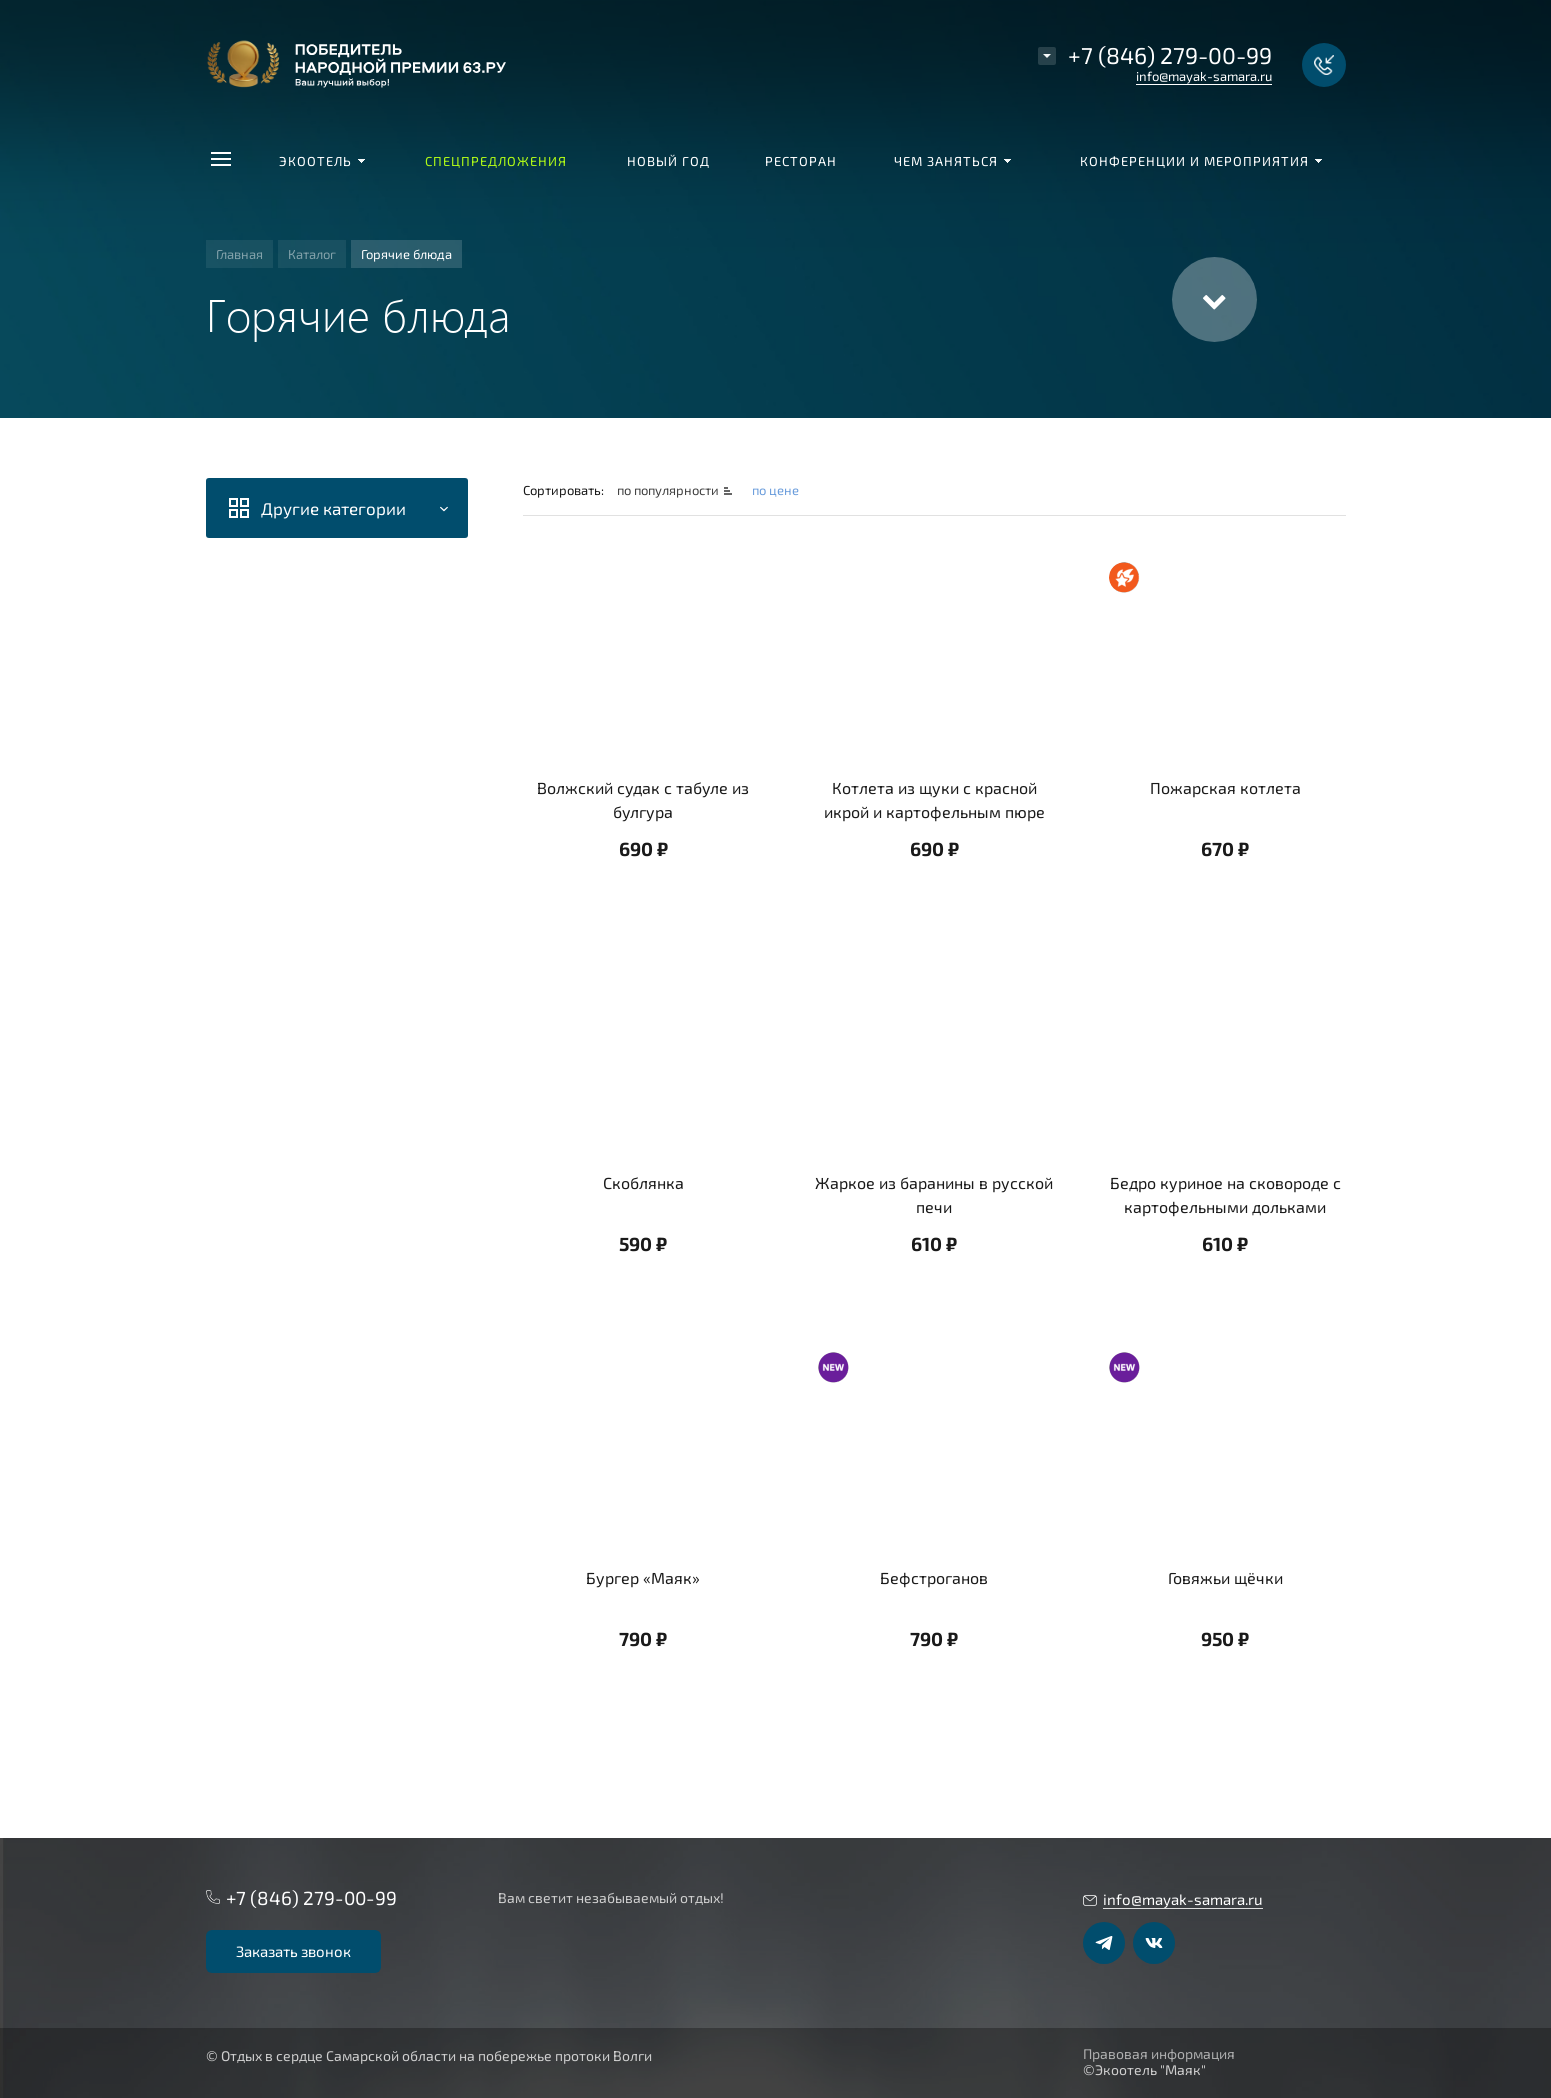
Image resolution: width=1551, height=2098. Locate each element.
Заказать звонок (293, 1951)
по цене (775, 490)
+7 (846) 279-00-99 (1170, 55)
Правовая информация (1159, 2054)
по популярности (669, 490)
